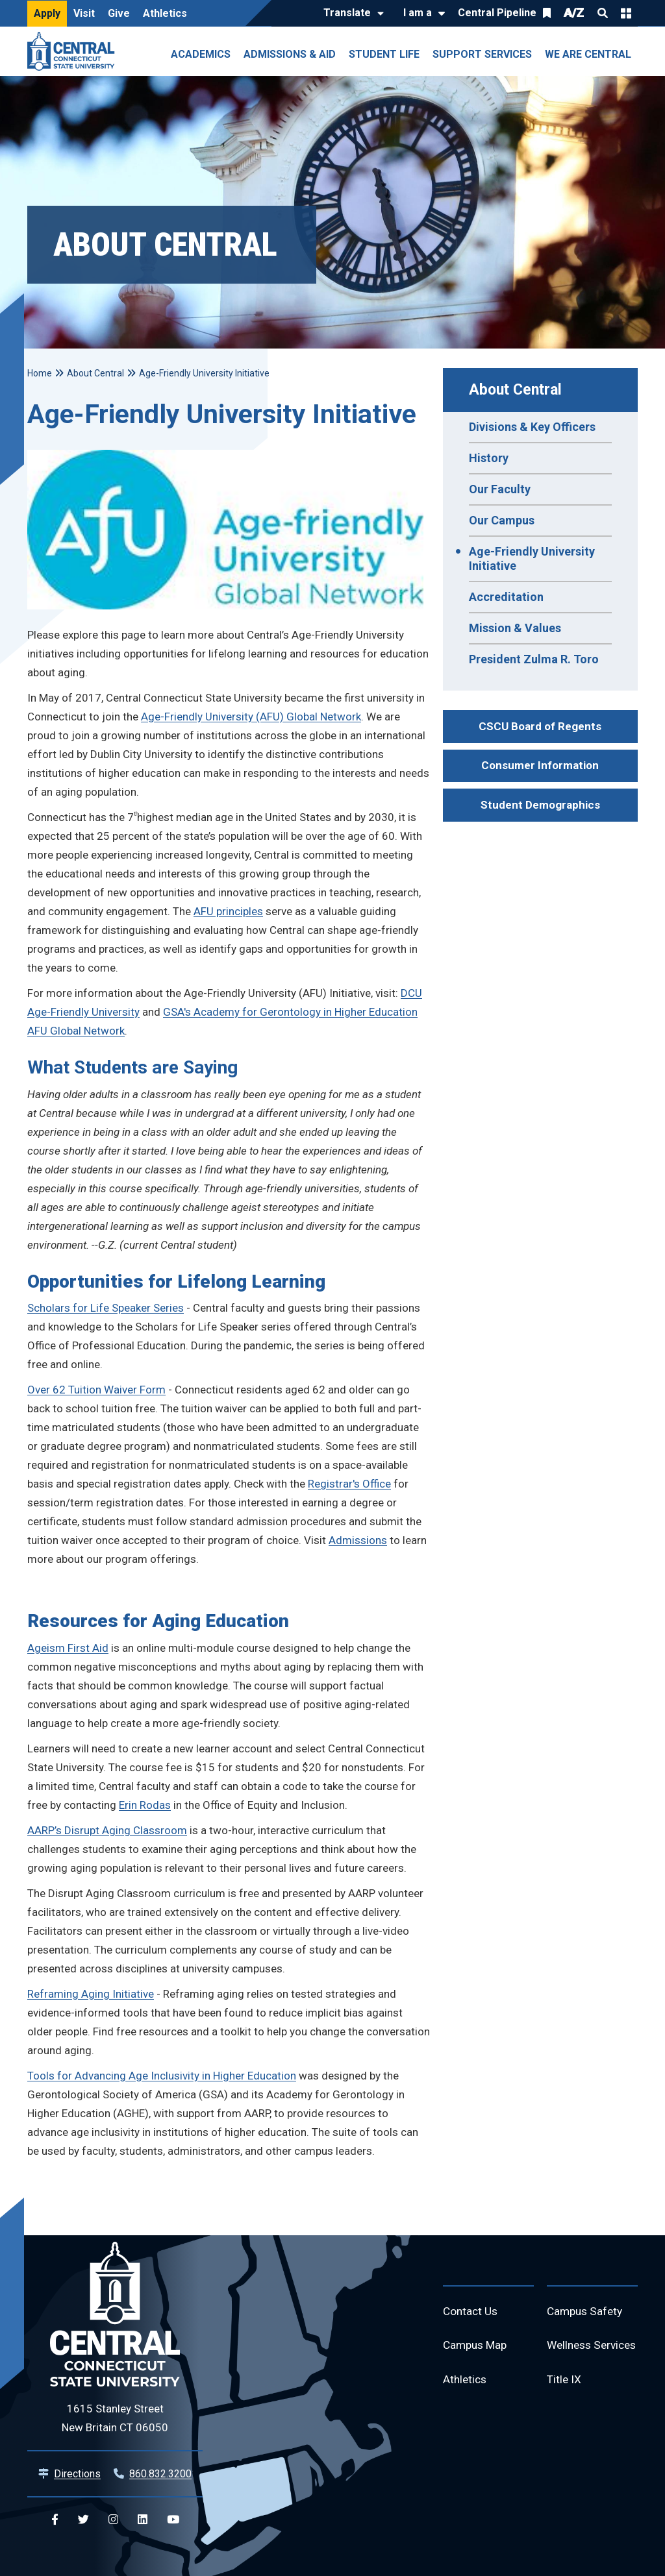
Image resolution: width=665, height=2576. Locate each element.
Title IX (565, 2407)
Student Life (384, 54)
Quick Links (626, 13)
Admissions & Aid (290, 54)
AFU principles (228, 911)
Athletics (165, 13)
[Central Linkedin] (142, 2519)
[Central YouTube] (173, 2519)
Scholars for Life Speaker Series (105, 1307)
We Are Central (588, 54)
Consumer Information (540, 765)
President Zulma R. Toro (534, 659)
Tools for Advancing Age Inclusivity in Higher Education (161, 2075)
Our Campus (501, 520)
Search (602, 13)
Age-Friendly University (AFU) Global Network (251, 716)
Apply (47, 13)
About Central (515, 390)
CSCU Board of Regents (540, 726)
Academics (201, 54)
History (488, 458)
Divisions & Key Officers (532, 427)
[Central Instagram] (113, 2519)
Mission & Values (515, 628)
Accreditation (506, 597)
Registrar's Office (349, 1483)
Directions (77, 2474)
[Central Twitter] (83, 2519)
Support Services (482, 54)
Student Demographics (540, 804)
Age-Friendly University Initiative (532, 558)
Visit (84, 13)
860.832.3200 (160, 2474)
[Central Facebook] (54, 2519)
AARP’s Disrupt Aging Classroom (107, 1830)
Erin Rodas (145, 1804)
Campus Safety (587, 2312)
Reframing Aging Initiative (90, 1993)
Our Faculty (500, 489)
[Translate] (350, 14)
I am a (417, 12)
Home (39, 373)
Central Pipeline (497, 12)
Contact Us (471, 2312)
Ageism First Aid (67, 1647)
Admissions (358, 1540)
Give (119, 13)
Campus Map (477, 2347)
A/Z (574, 12)
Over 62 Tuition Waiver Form (96, 1389)
